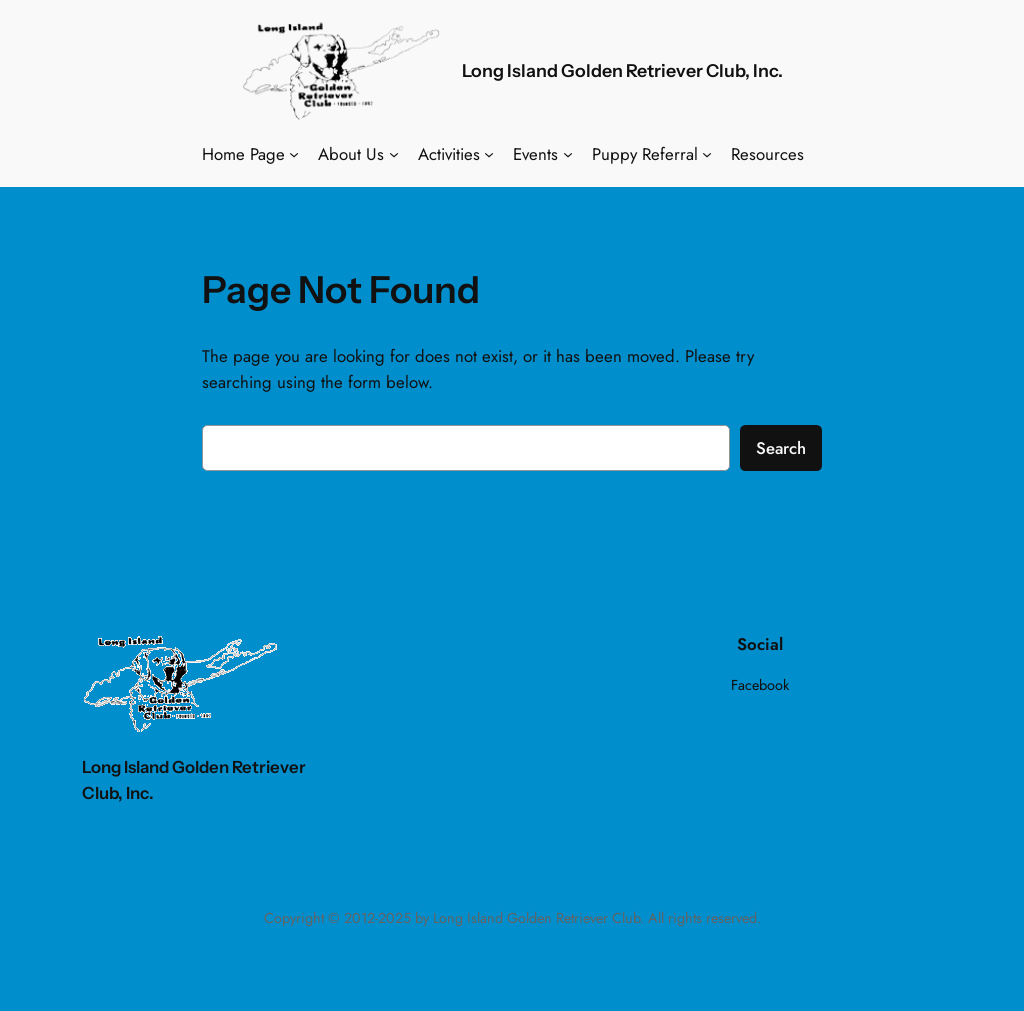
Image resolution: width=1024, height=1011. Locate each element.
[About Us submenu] (394, 154)
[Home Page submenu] (294, 154)
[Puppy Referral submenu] (707, 154)
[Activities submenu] (489, 154)
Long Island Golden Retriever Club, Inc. (622, 70)
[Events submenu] (568, 154)
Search (781, 448)
